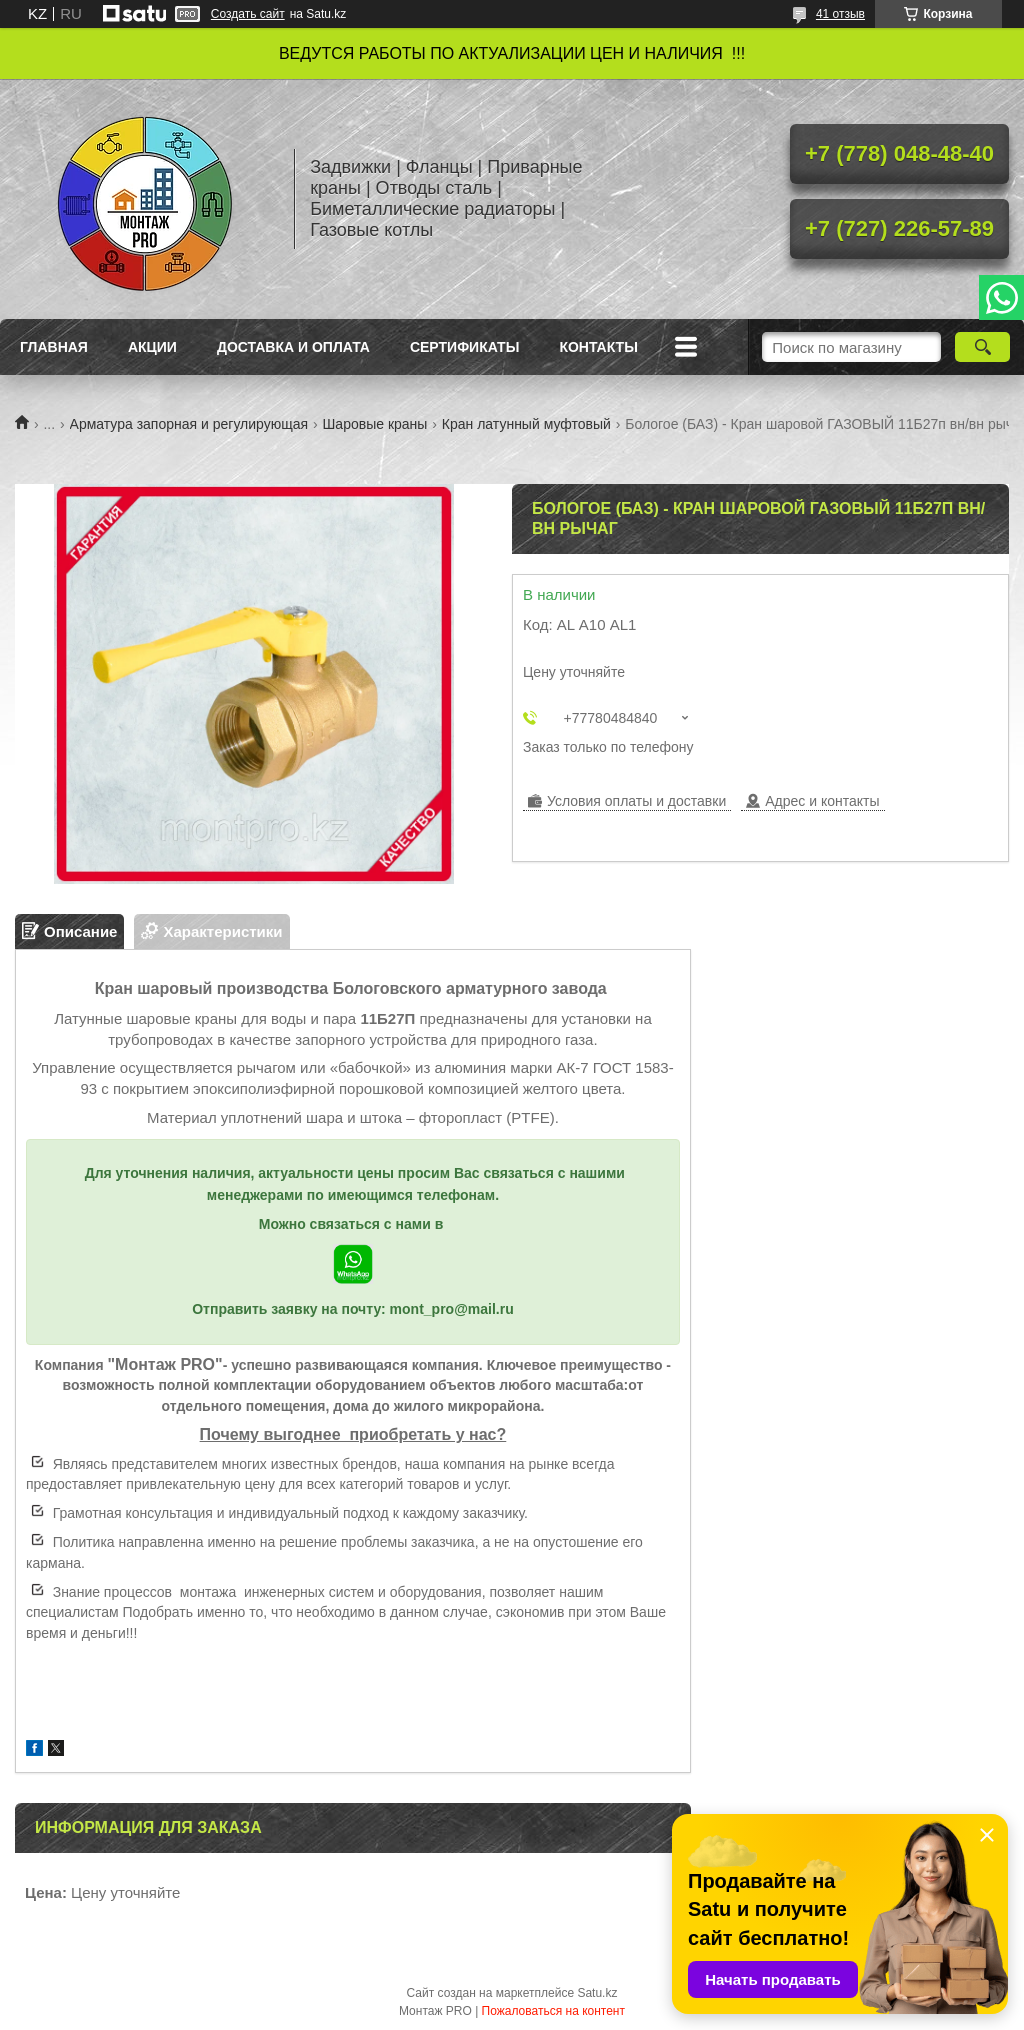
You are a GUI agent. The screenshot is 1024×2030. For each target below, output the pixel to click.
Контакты (598, 347)
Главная (54, 347)
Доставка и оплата (293, 347)
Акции (152, 347)
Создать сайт (248, 14)
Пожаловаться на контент (553, 2011)
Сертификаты (464, 347)
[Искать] (982, 347)
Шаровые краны (375, 424)
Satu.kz (597, 1993)
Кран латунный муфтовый (526, 424)
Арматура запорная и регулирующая (189, 424)
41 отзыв (840, 14)
